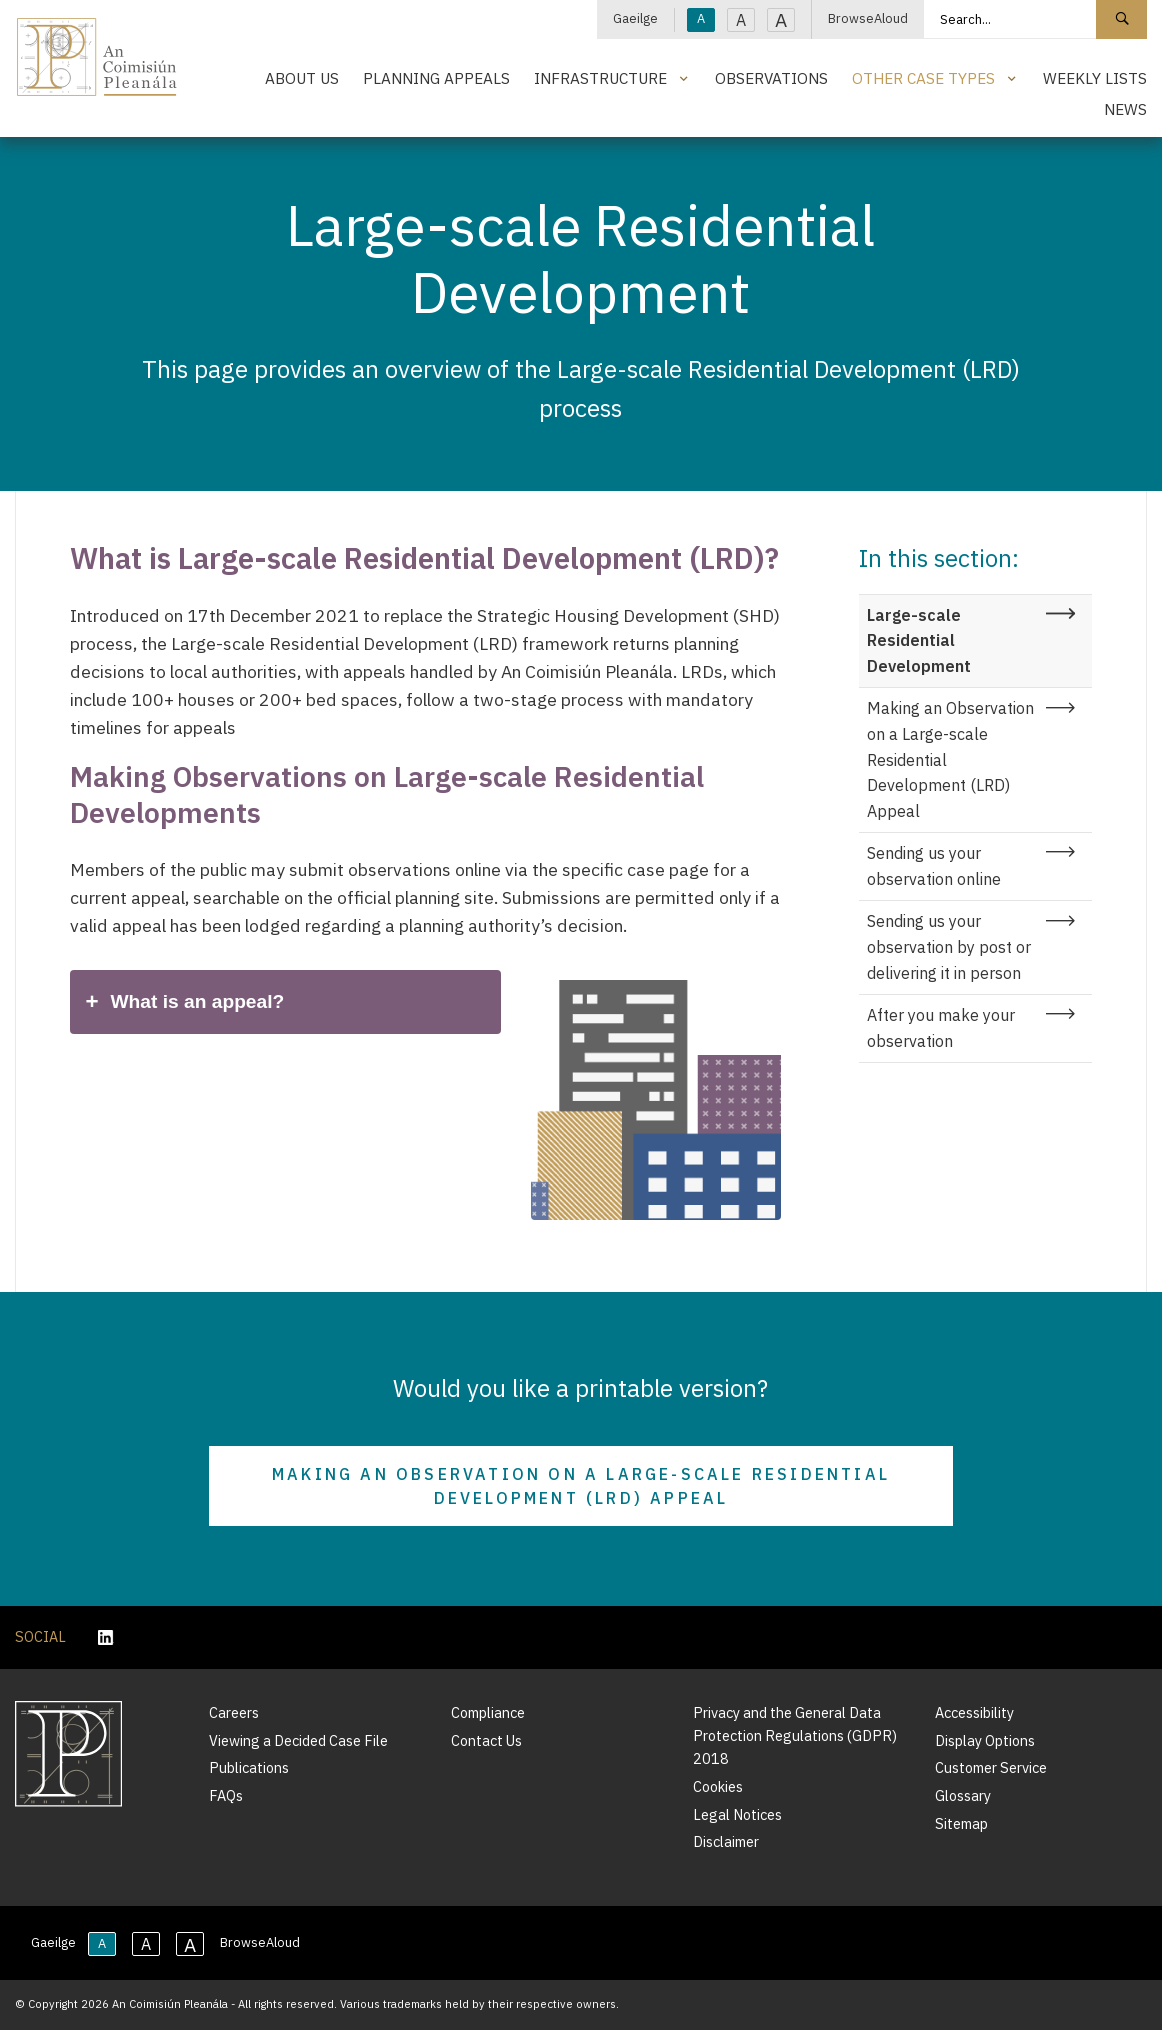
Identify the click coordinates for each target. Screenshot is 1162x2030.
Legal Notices (737, 1814)
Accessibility (974, 1712)
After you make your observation (941, 1028)
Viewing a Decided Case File (298, 1740)
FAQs (226, 1795)
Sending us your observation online (934, 866)
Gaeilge (635, 18)
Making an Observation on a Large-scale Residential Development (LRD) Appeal (950, 759)
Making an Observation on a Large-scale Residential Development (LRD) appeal (581, 1486)
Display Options (985, 1740)
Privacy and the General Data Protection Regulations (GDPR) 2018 (795, 1735)
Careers (234, 1712)
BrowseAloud (868, 18)
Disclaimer (726, 1841)
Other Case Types (923, 78)
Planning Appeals (436, 78)
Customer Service (991, 1767)
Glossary (963, 1795)
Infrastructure (600, 78)
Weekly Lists (1095, 78)
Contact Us (486, 1740)
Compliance (488, 1712)
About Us (302, 78)
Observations (771, 78)
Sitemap (961, 1823)
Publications (249, 1767)
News (1125, 109)
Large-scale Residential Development (919, 640)
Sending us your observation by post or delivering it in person (949, 946)
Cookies (718, 1786)
